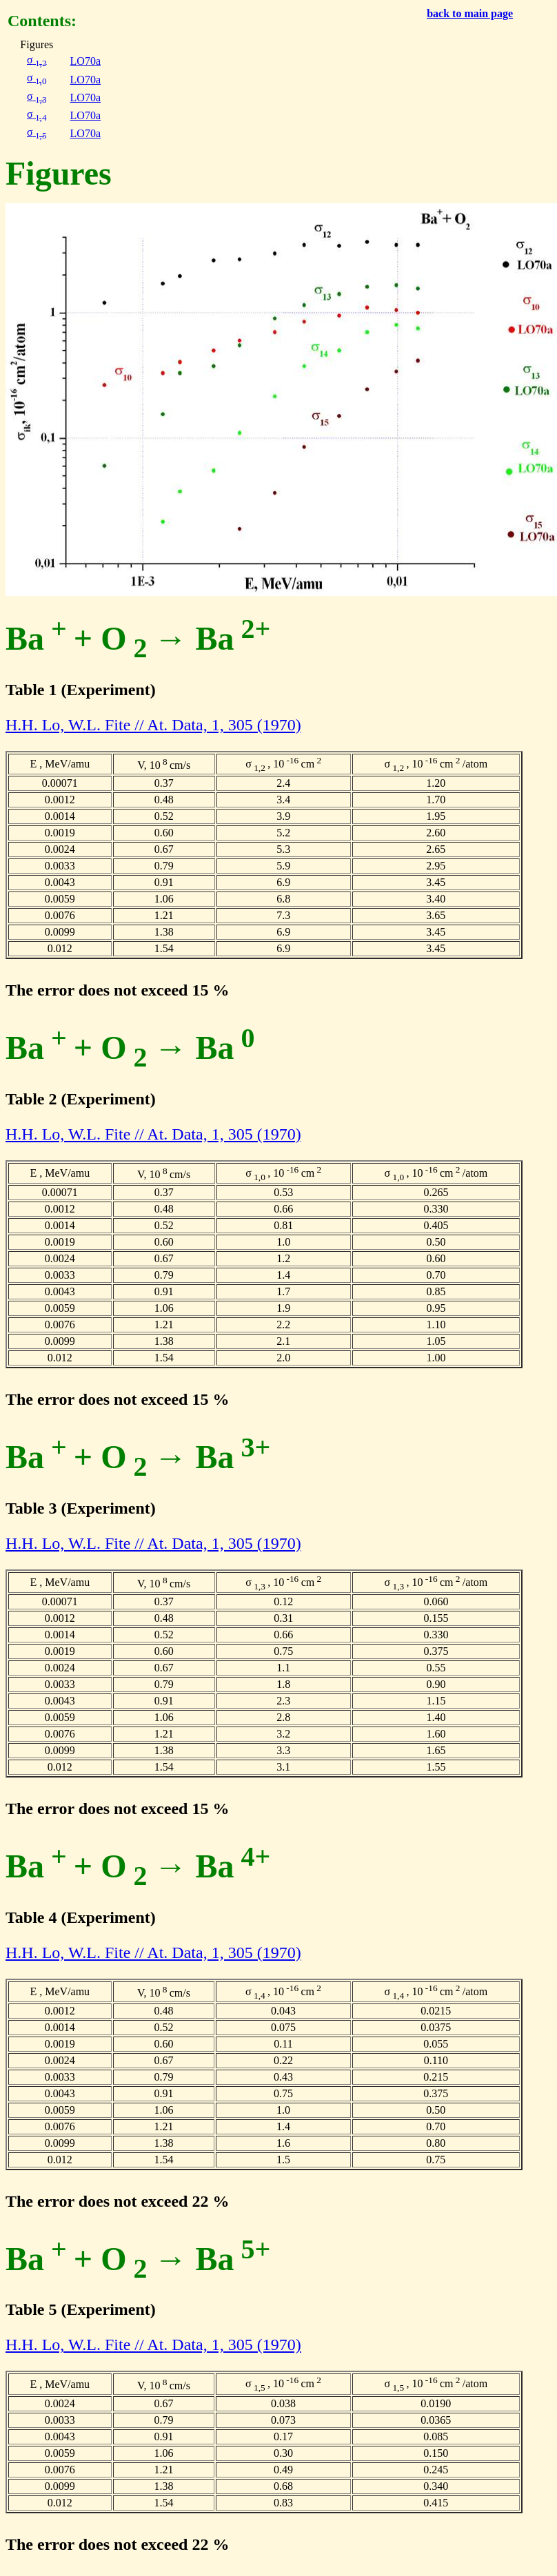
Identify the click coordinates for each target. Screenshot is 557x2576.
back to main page (470, 13)
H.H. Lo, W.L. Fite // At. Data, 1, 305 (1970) (153, 725)
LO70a (85, 61)
